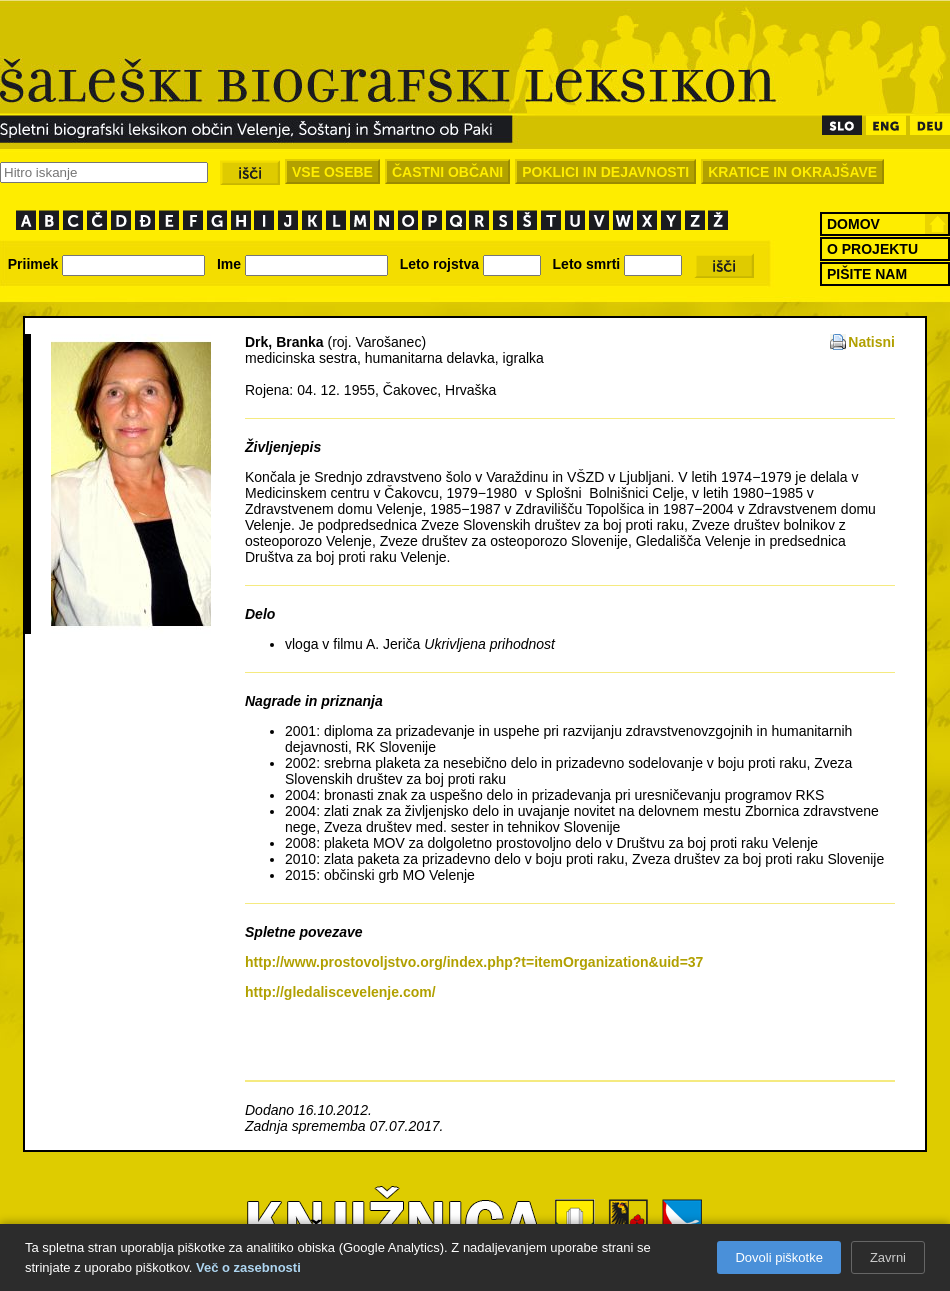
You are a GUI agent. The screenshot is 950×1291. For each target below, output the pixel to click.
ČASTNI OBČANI (447, 172)
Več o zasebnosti (248, 1267)
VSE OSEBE (332, 172)
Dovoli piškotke (778, 1257)
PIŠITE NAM (867, 274)
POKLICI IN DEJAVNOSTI (605, 172)
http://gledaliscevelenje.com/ (340, 992)
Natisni (871, 342)
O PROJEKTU (872, 249)
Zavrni (888, 1257)
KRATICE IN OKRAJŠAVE (792, 172)
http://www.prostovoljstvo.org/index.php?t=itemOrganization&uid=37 (474, 962)
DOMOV (853, 224)
